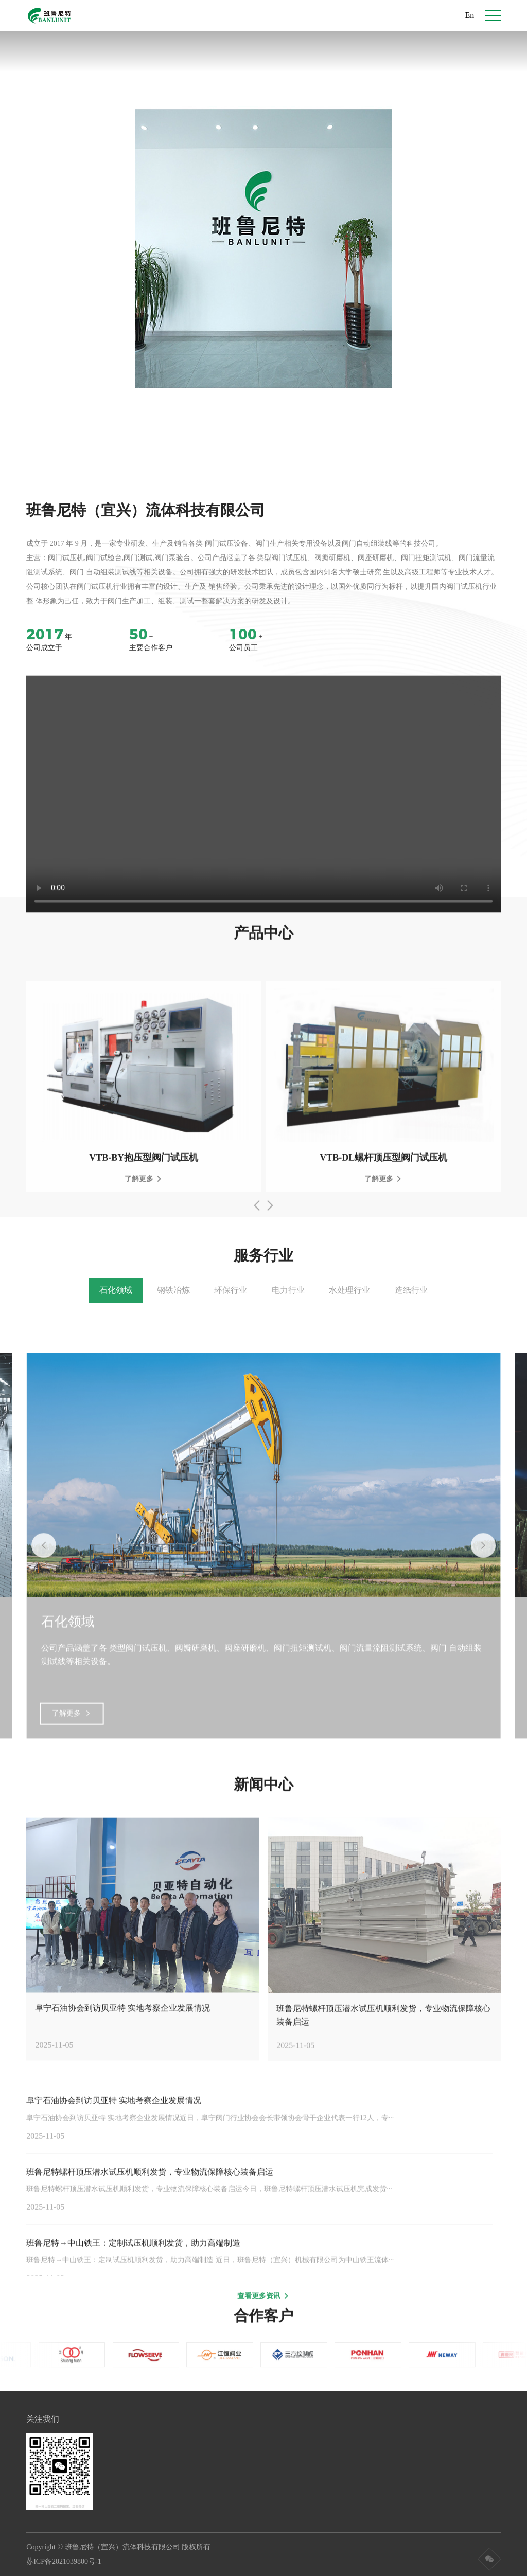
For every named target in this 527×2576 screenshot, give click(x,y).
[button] (258, 417)
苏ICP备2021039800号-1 (67, 2561)
